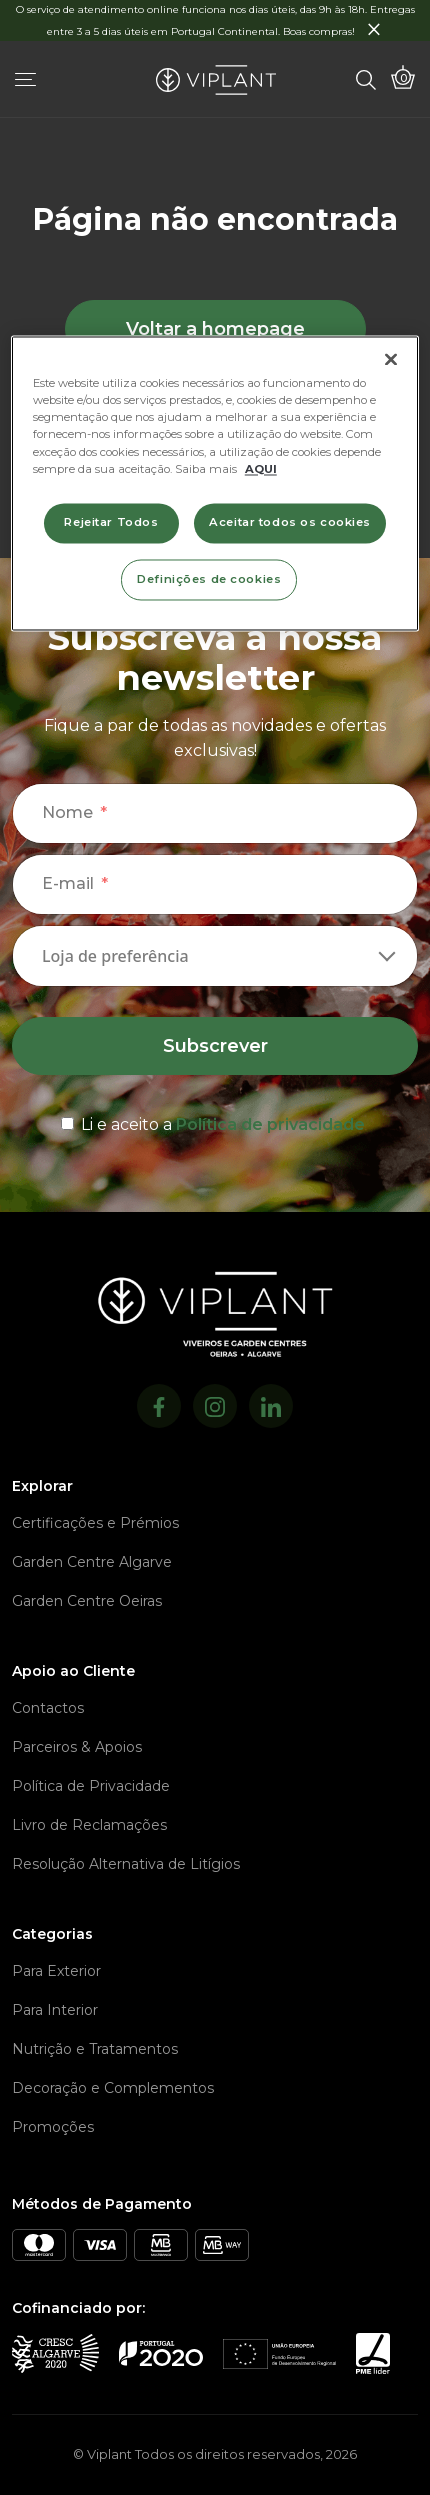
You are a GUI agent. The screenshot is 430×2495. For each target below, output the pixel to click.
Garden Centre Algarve (92, 1562)
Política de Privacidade (91, 1786)
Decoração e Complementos (113, 2088)
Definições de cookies (209, 579)
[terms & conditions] (215, 1121)
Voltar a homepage (215, 329)
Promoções (53, 2127)
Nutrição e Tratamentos (95, 2049)
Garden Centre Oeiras (87, 1601)
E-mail (68, 883)
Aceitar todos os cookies (290, 522)
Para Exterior (56, 1971)
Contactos (48, 1708)
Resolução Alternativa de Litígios (126, 1864)
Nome (67, 812)
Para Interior (55, 2010)
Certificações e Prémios (95, 1523)
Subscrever (215, 1046)
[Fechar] (391, 360)
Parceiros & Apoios (77, 1747)
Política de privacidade (270, 1124)
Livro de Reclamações (89, 1825)
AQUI (261, 469)
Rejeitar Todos (111, 522)
